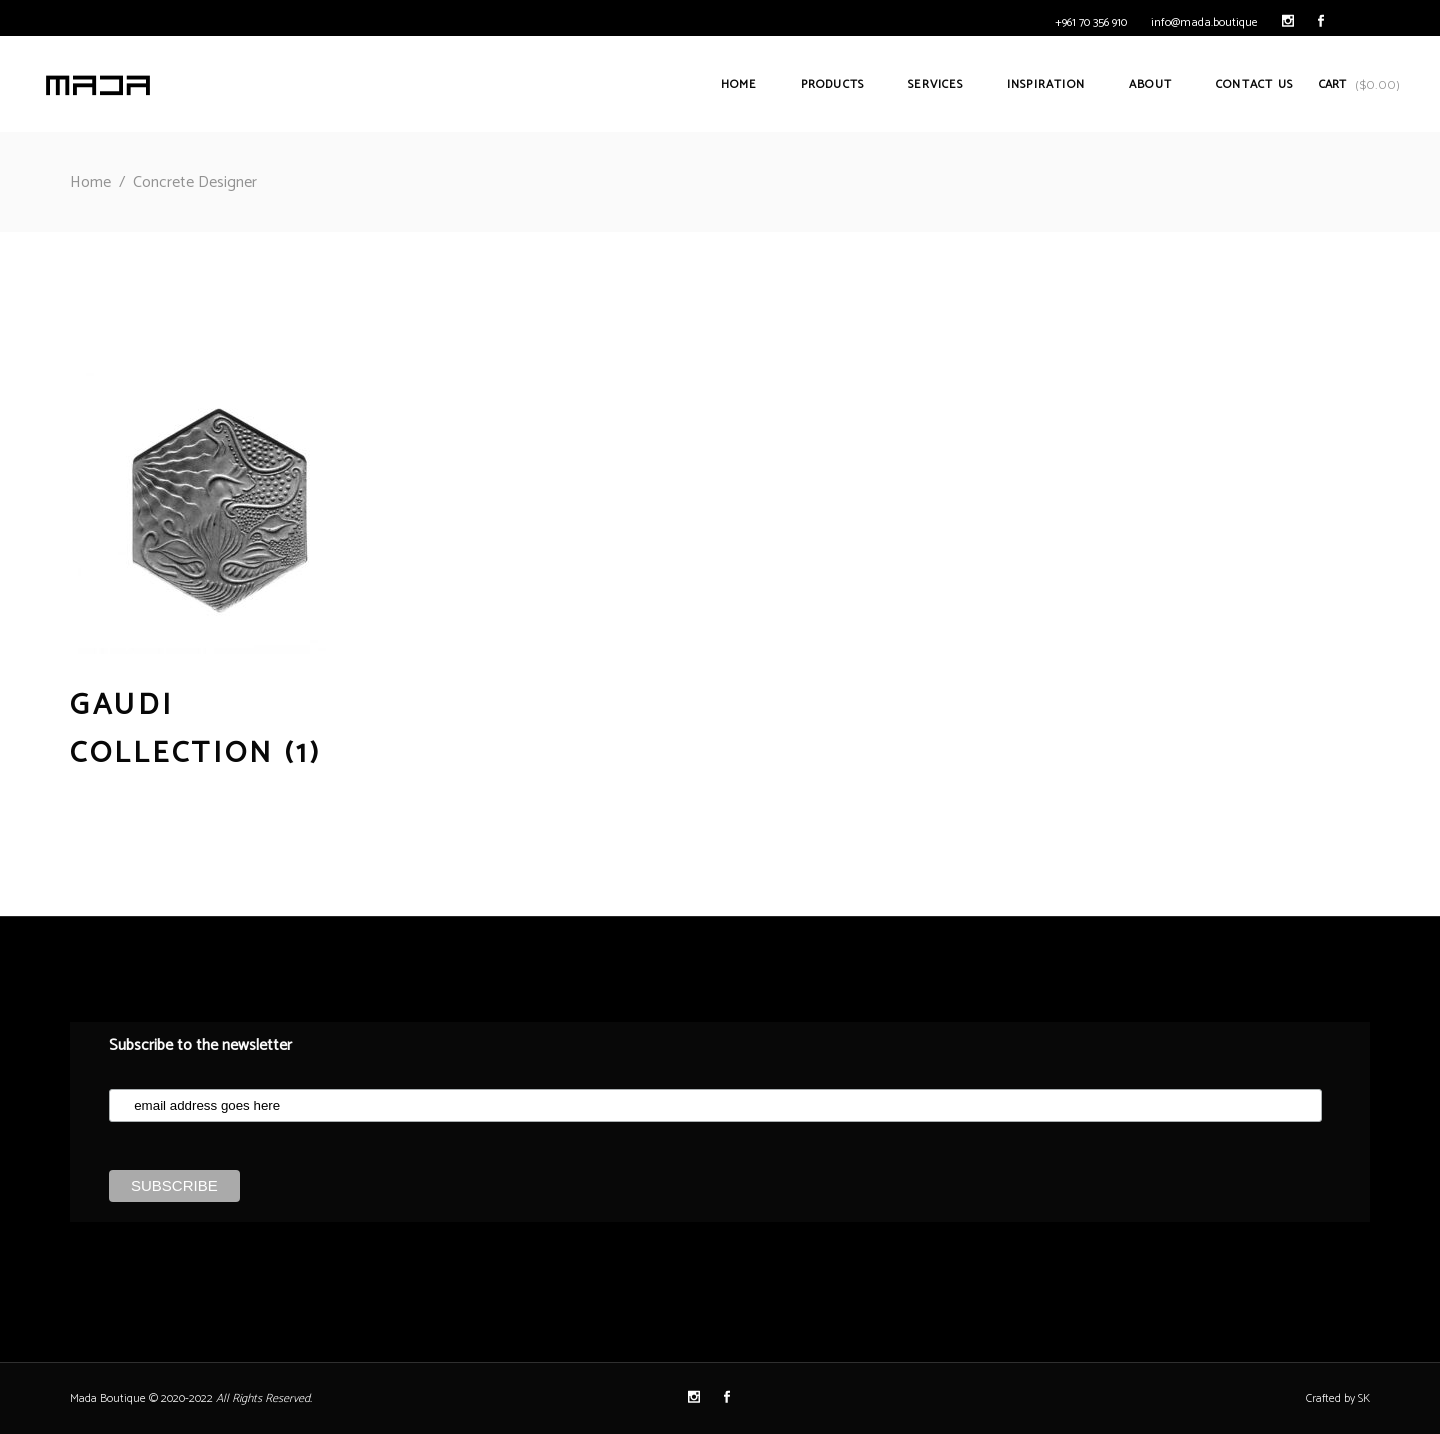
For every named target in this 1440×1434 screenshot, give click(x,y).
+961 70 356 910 (1091, 22)
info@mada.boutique (1204, 22)
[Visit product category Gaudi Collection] (221, 707)
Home (90, 182)
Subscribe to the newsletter (200, 1045)
